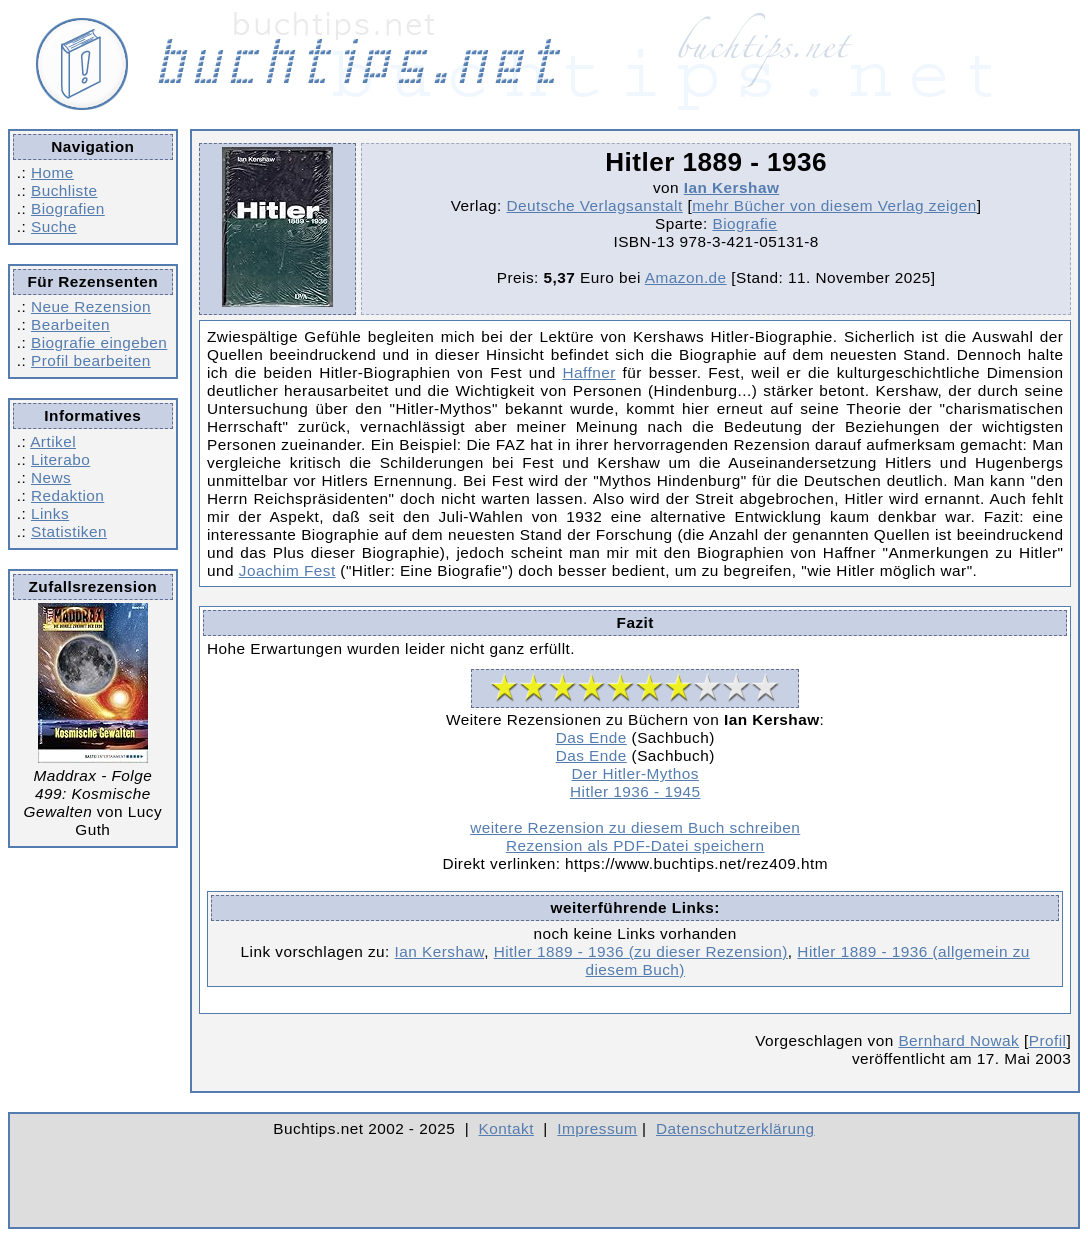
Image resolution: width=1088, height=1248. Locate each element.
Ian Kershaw (732, 187)
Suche (54, 226)
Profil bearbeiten (91, 360)
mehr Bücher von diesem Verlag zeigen (834, 205)
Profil (1048, 1040)
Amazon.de (686, 277)
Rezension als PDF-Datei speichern (635, 845)
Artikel (53, 441)
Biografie (744, 223)
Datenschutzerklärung (735, 1128)
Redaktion (67, 495)
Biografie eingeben (99, 342)
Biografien (68, 208)
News (51, 477)
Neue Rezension (91, 306)
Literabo (60, 459)
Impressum (597, 1128)
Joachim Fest (287, 570)
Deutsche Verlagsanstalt (594, 205)
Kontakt (506, 1128)
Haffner (588, 372)
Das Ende (591, 737)
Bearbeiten (70, 324)
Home (52, 172)
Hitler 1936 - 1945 (635, 791)
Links (50, 513)
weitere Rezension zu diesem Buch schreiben (635, 827)
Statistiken (69, 531)
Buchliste (64, 190)
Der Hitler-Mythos (635, 773)
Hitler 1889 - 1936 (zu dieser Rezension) (641, 951)
